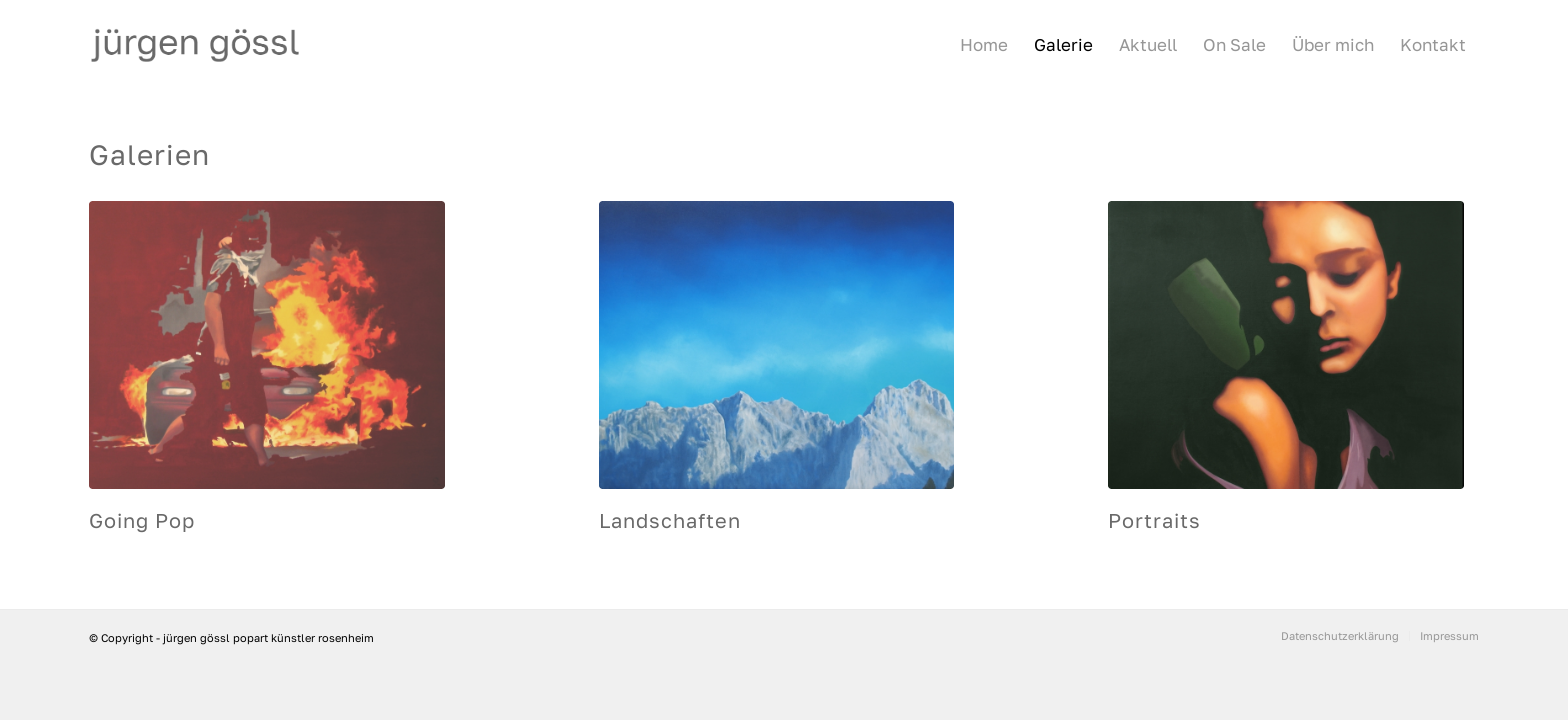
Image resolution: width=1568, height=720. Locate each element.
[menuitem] (984, 45)
